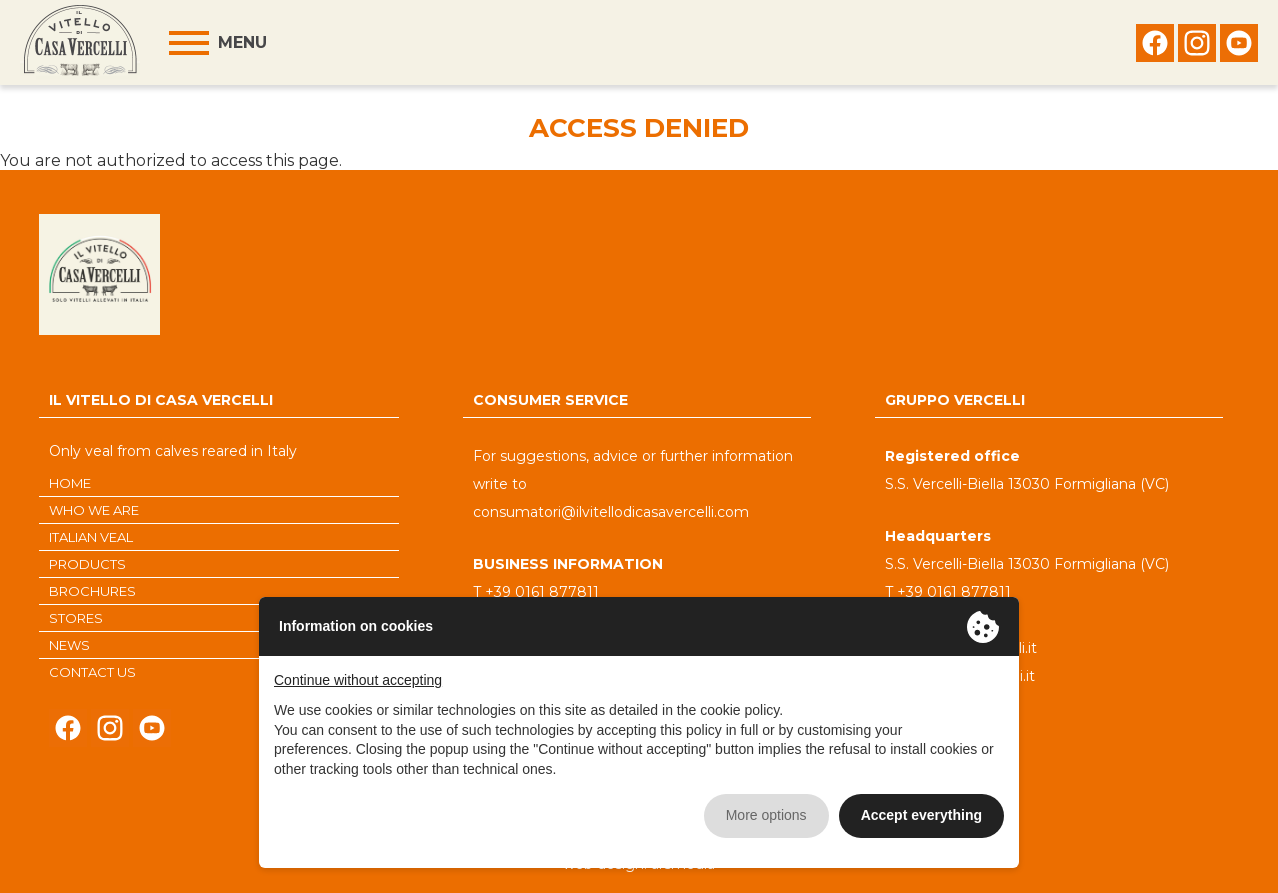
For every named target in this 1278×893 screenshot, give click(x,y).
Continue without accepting (358, 680)
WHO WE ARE (94, 510)
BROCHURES (92, 591)
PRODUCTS (87, 564)
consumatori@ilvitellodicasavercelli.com (611, 512)
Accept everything (921, 815)
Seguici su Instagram (1197, 48)
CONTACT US (92, 672)
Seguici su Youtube (1239, 48)
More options (766, 815)
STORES (76, 618)
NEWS (69, 645)
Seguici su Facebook (1155, 48)
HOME (70, 483)
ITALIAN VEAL (91, 537)
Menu (242, 42)
